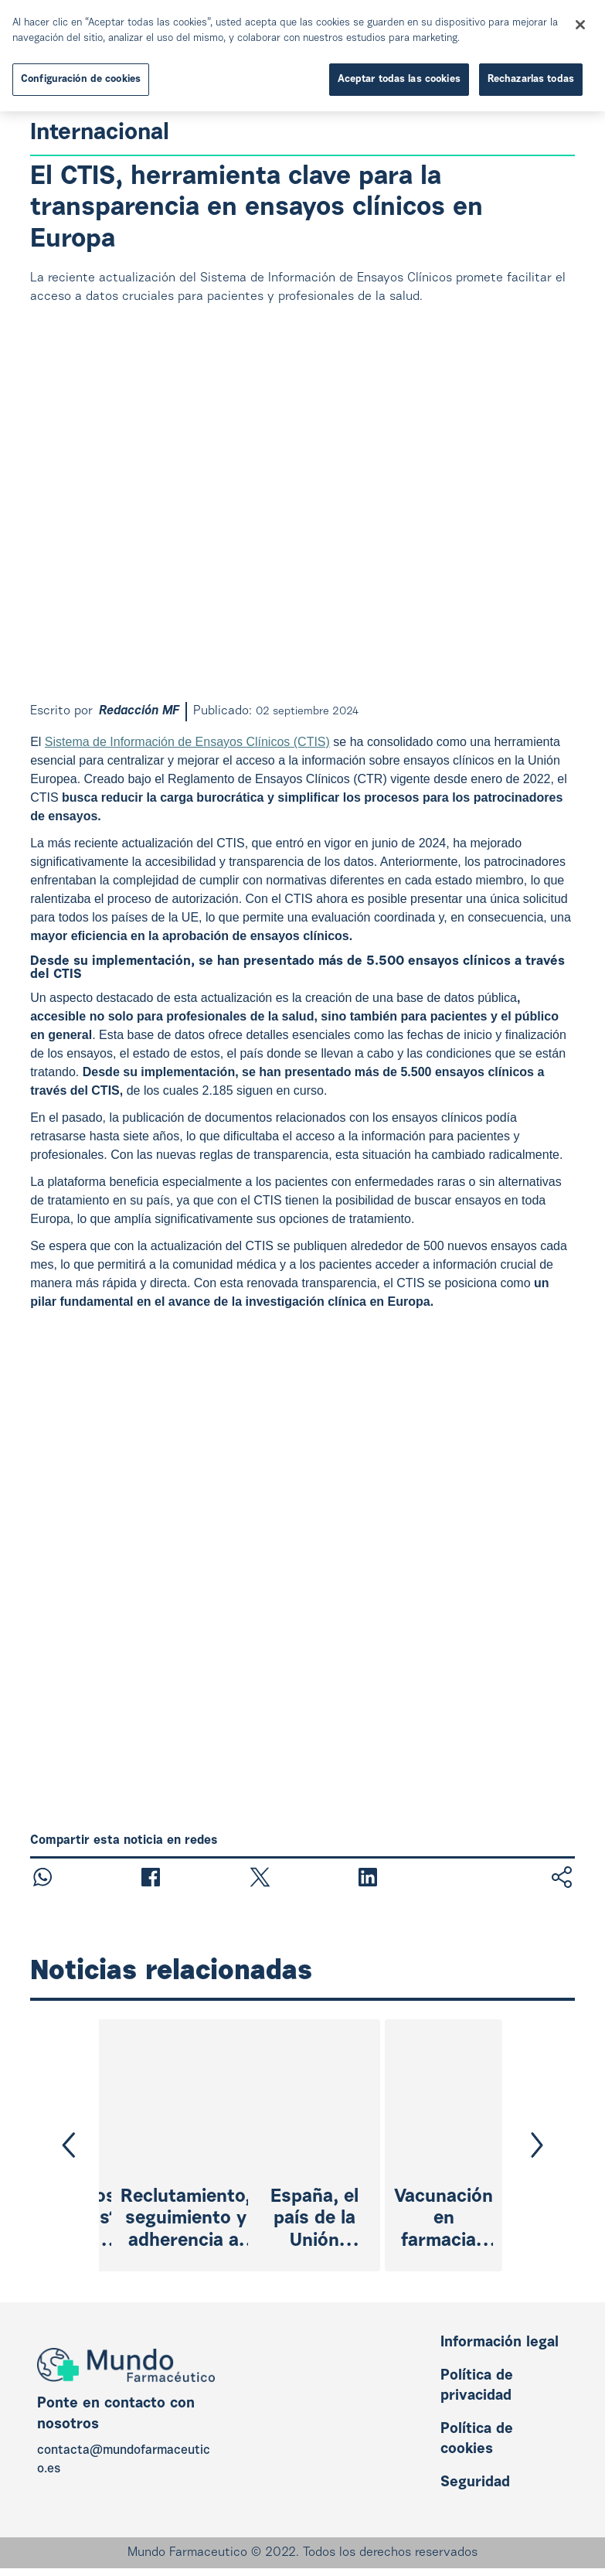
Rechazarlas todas (531, 79)
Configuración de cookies (81, 79)
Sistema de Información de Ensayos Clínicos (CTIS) (187, 741)
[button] (68, 2145)
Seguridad (475, 2482)
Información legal (499, 2343)
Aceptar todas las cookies (399, 79)
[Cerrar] (580, 25)
